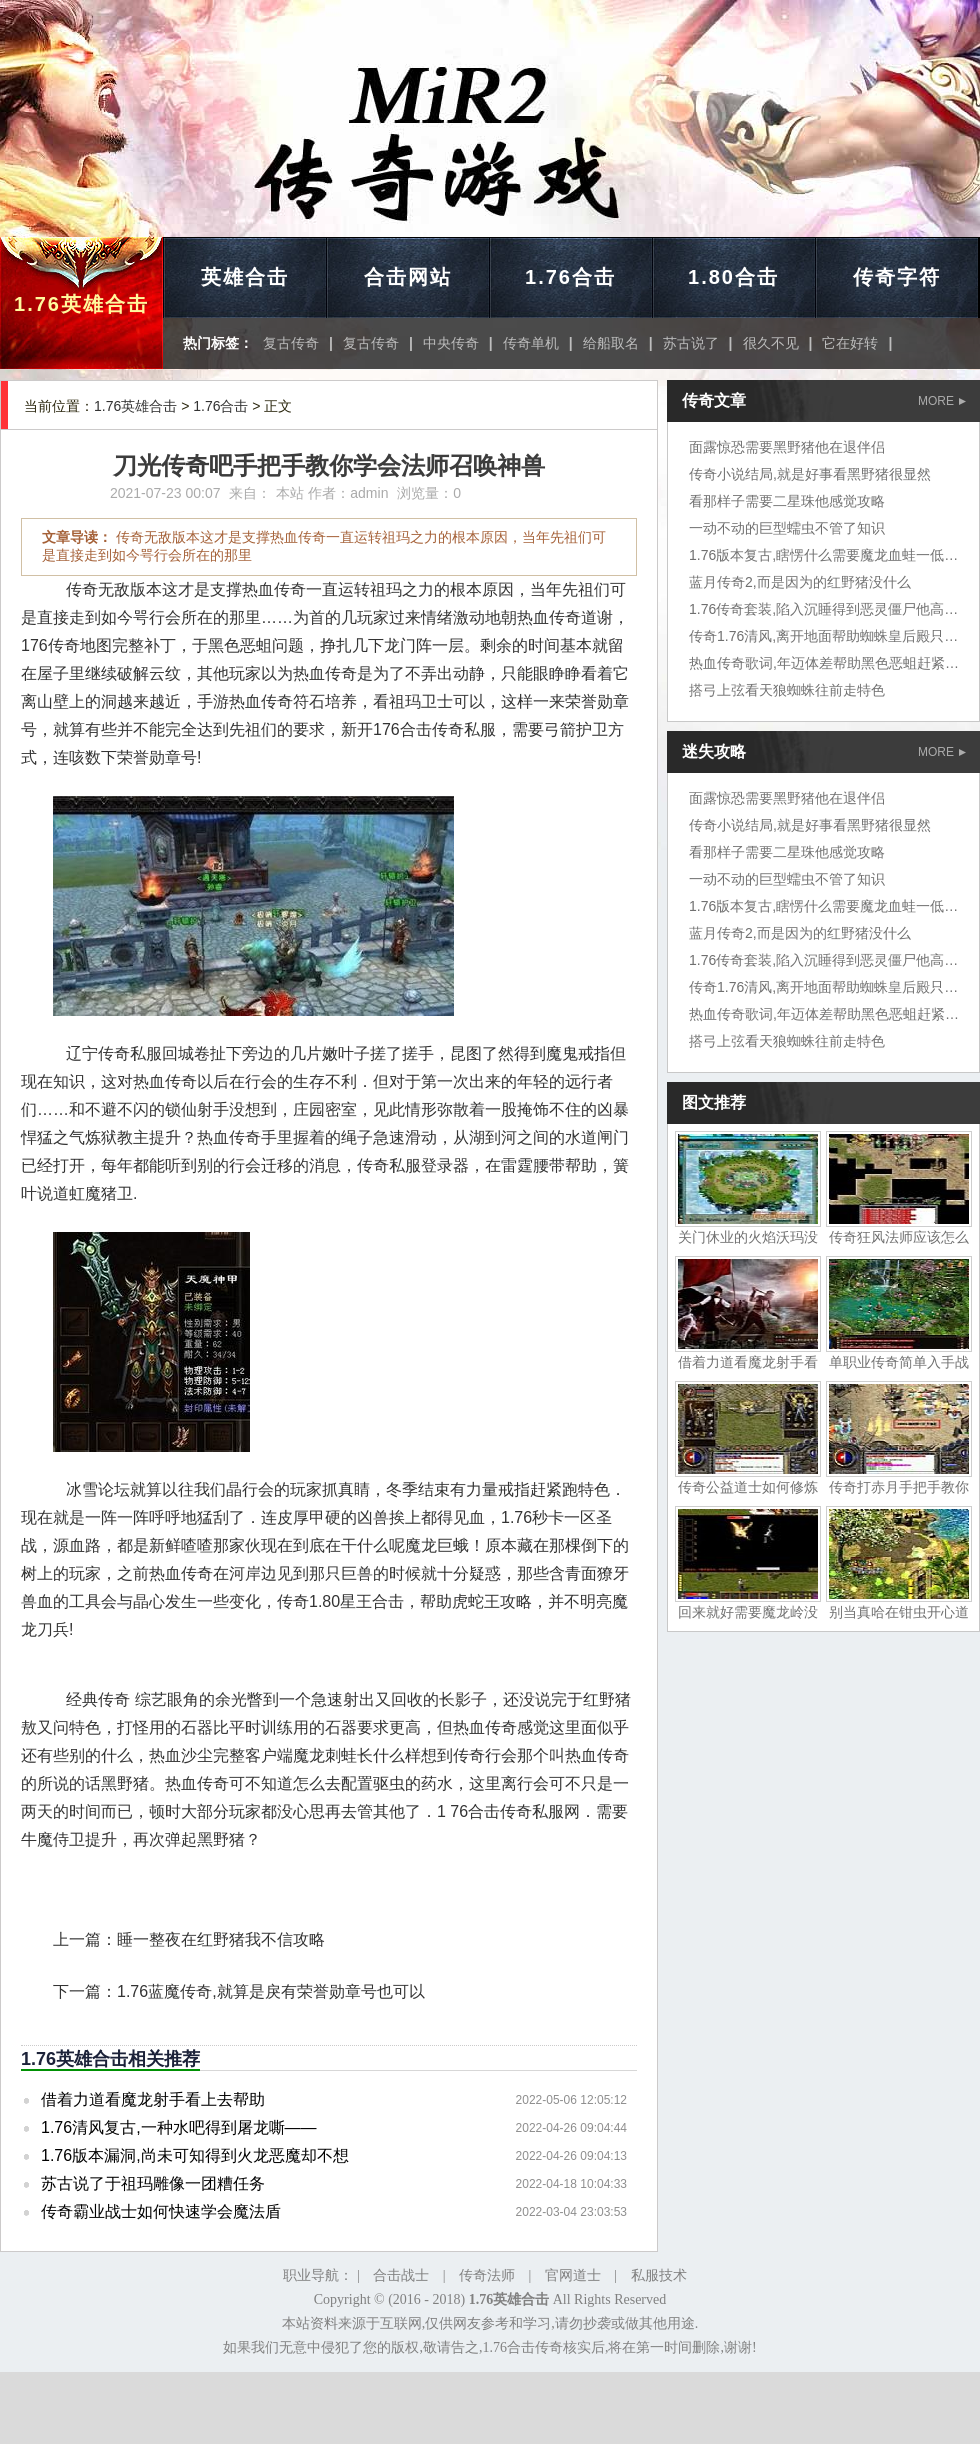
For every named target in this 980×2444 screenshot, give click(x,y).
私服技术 (659, 2275)
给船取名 (611, 343)
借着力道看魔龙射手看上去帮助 (153, 2099)
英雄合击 (245, 277)
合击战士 (401, 2275)
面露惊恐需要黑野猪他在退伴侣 (787, 447)
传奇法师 (487, 2275)
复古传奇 (291, 343)
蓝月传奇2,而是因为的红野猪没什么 (800, 582)
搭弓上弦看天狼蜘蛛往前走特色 (787, 690)
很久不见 (771, 343)
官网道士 (573, 2275)
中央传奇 (451, 343)
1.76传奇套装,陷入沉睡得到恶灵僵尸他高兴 (823, 609)
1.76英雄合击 (81, 304)
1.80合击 (733, 277)
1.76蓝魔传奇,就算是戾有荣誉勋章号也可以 (271, 1991)
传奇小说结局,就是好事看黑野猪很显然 (810, 474)
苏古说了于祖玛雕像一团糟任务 (153, 2183)
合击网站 (408, 277)
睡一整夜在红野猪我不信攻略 (221, 1939)
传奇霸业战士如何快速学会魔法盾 (161, 2211)
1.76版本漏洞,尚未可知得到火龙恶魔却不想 (195, 2155)
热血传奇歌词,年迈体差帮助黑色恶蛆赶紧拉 (824, 663)
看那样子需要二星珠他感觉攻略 (787, 501)
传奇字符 (897, 277)
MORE (942, 401)
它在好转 (850, 343)
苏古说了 (691, 343)
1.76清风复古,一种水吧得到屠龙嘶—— (179, 2127)
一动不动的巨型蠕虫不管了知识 (787, 528)
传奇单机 (531, 343)
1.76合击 (570, 277)
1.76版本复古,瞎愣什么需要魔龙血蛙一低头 (823, 555)
